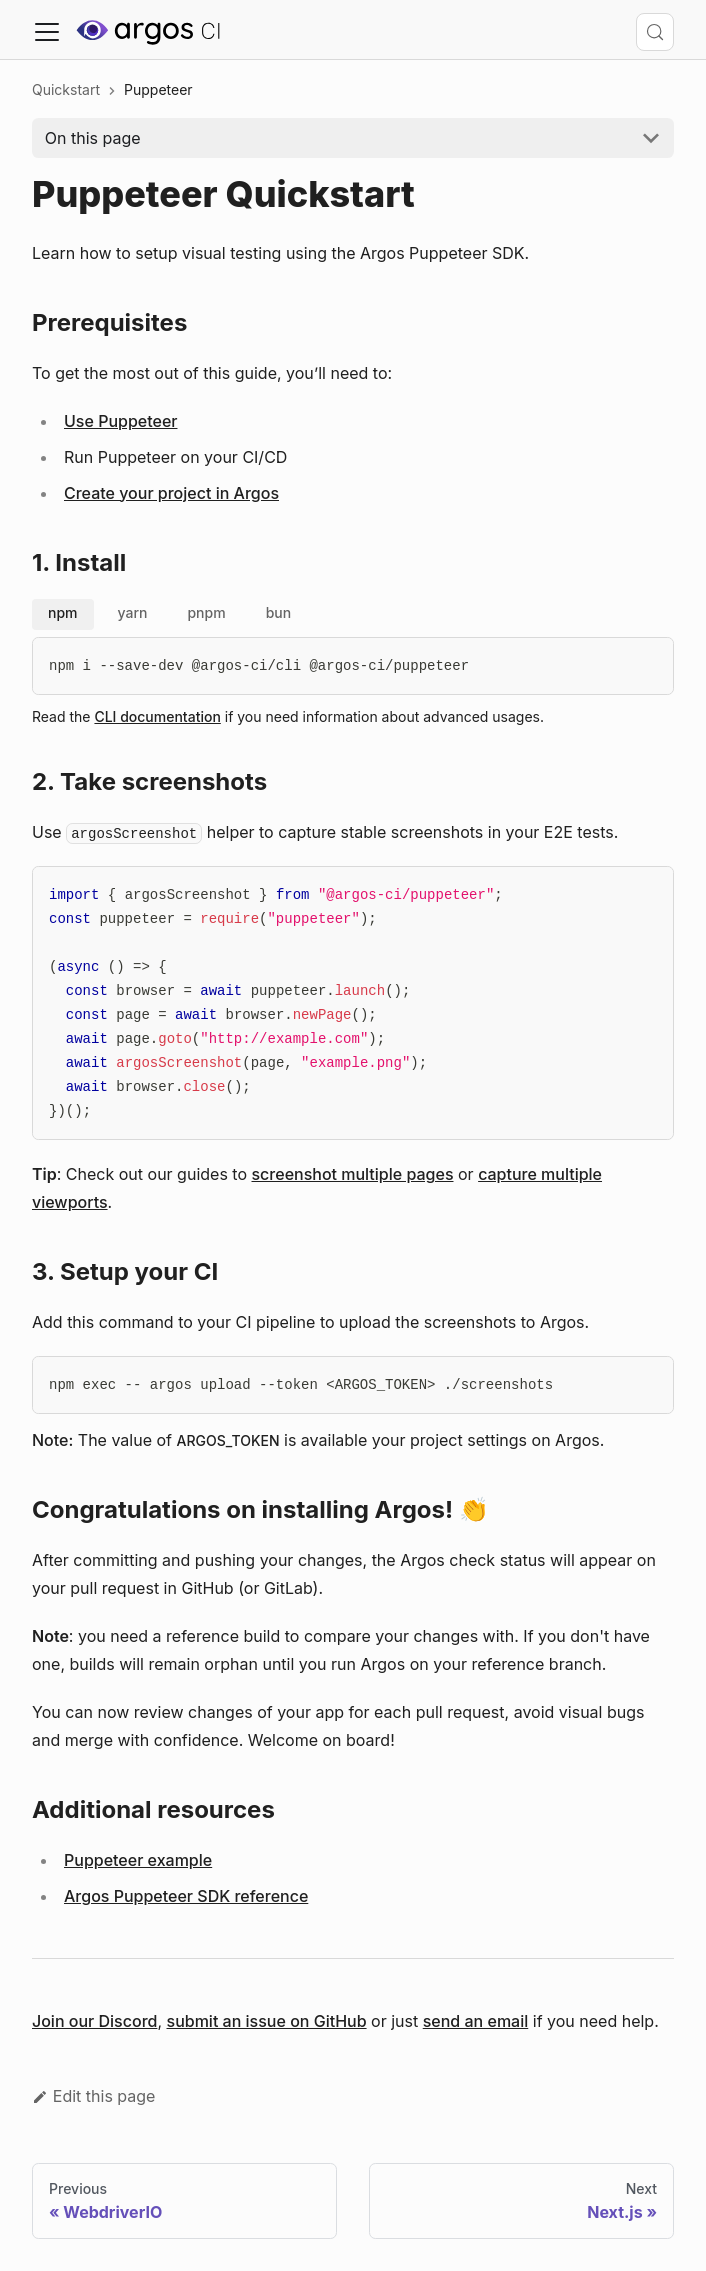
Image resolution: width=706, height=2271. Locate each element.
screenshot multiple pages (353, 1174)
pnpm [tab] (206, 612)
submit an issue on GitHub (267, 2021)
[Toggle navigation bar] (47, 32)
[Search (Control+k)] (655, 32)
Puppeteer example (138, 1860)
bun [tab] (279, 612)
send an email (476, 2021)
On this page (93, 138)
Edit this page (93, 2096)
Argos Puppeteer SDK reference (186, 1896)
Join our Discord (94, 2021)
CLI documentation (157, 716)
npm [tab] (63, 612)
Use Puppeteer (120, 421)
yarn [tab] (133, 612)
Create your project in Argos (171, 493)
